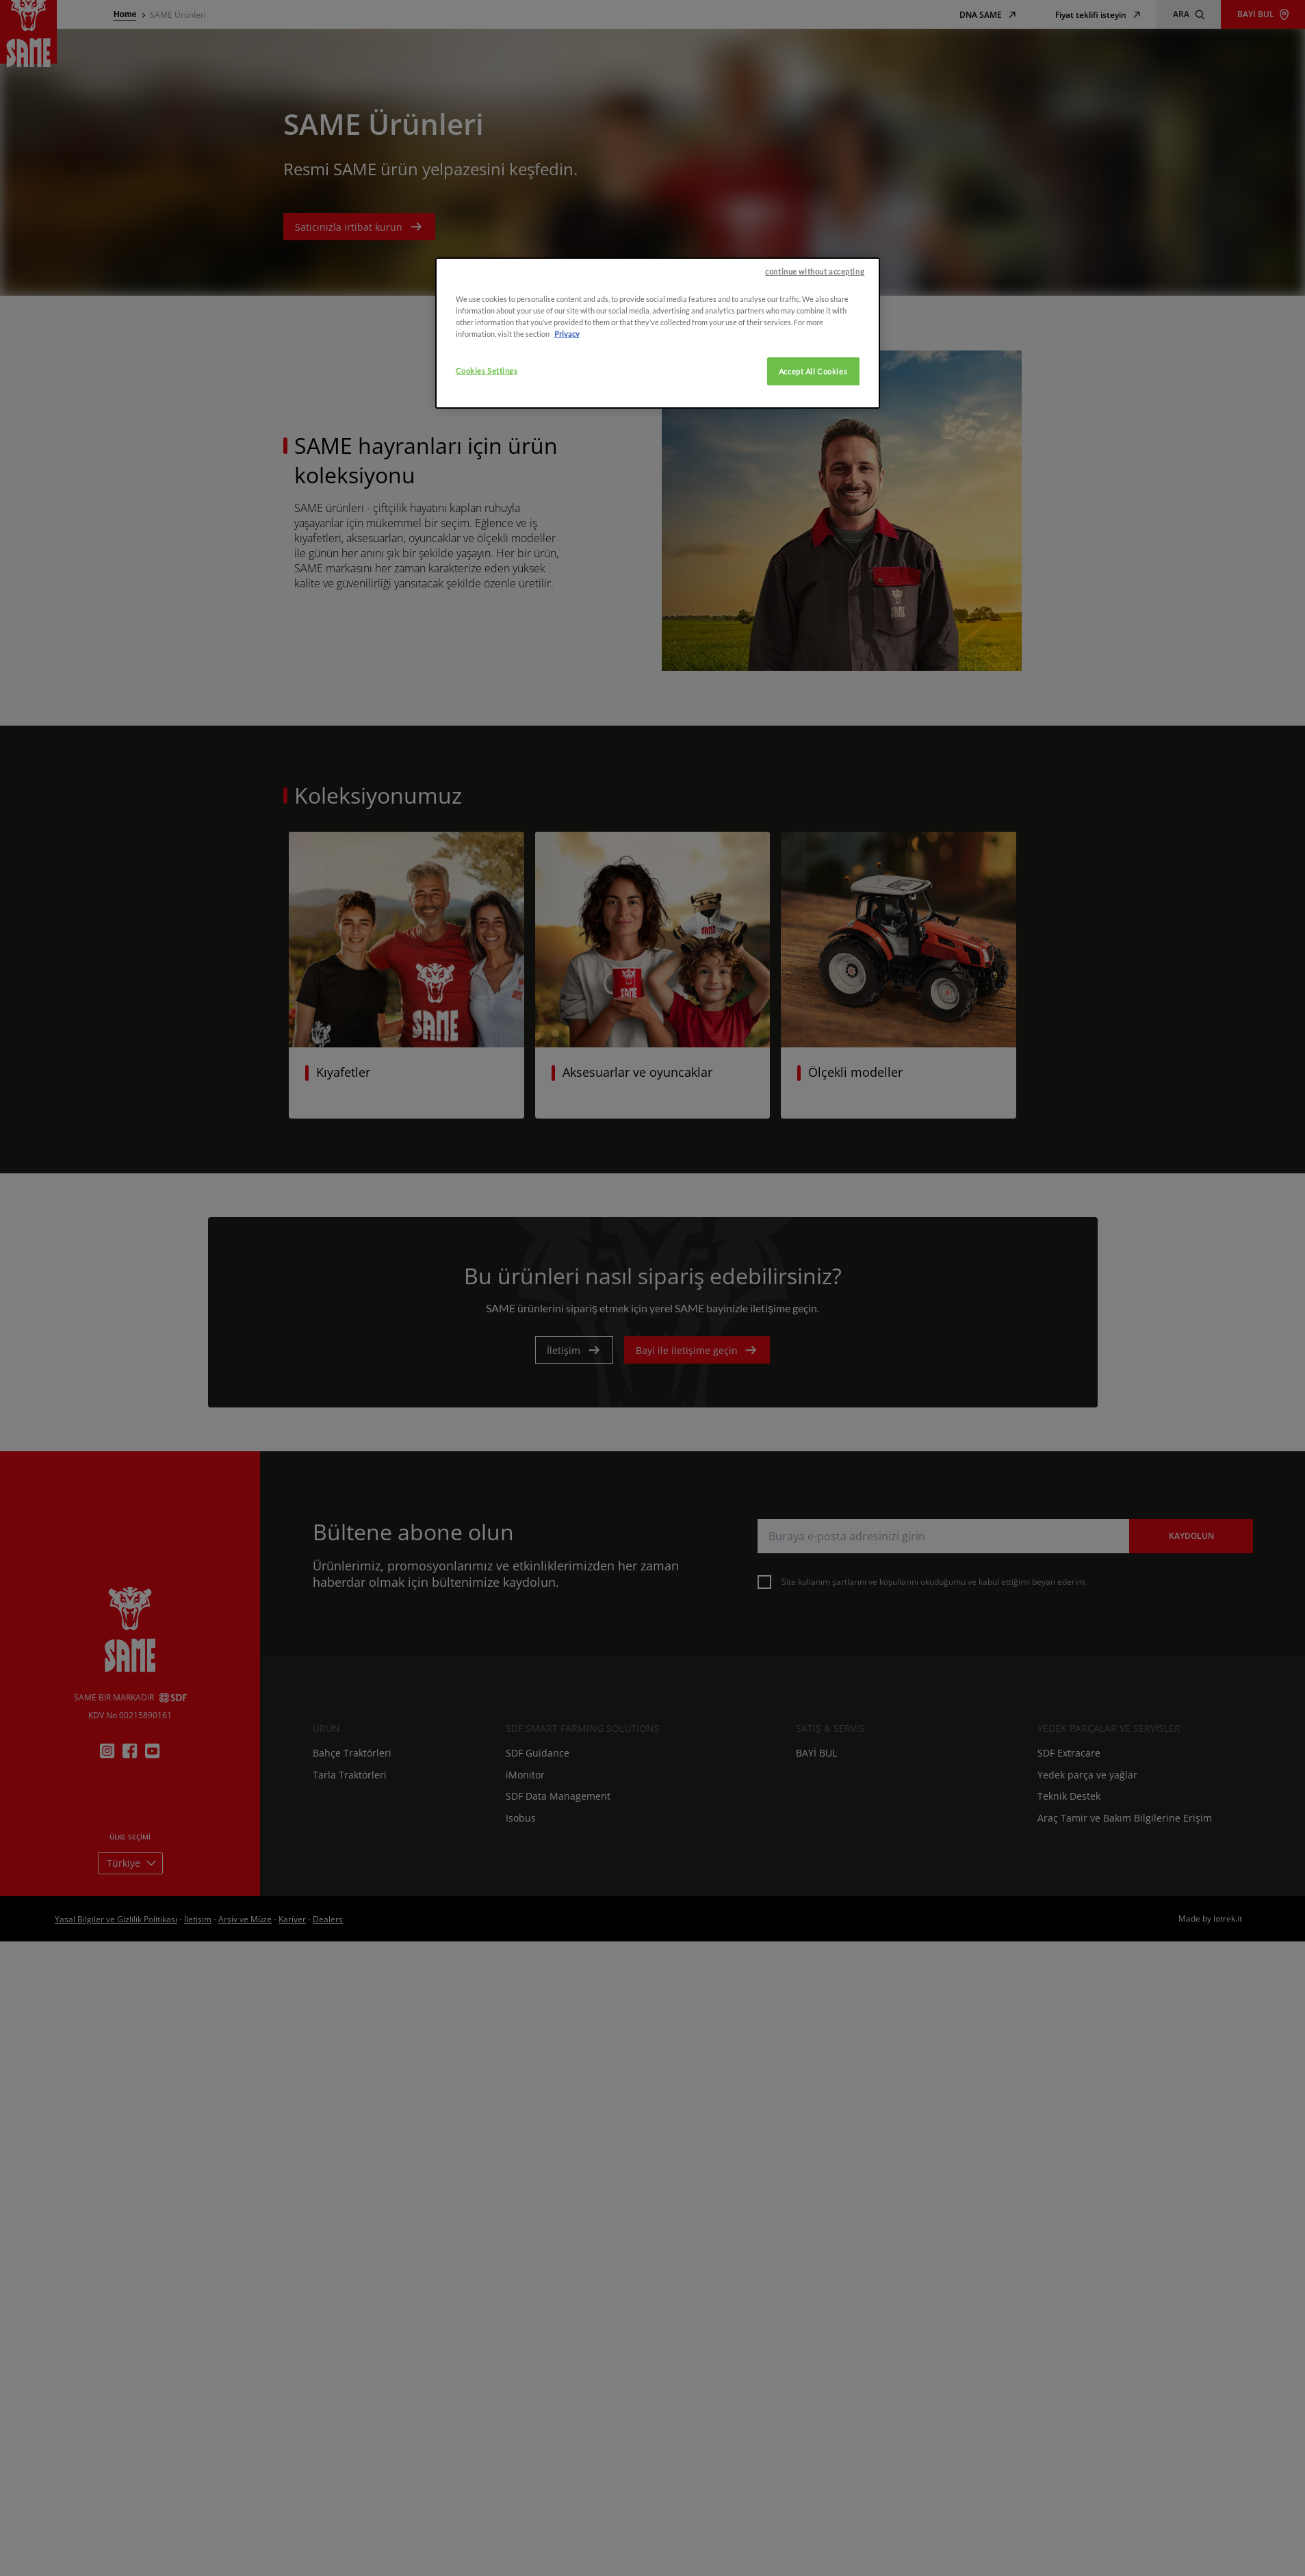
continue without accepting (814, 328)
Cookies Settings (487, 427)
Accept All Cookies (813, 428)
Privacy (567, 391)
